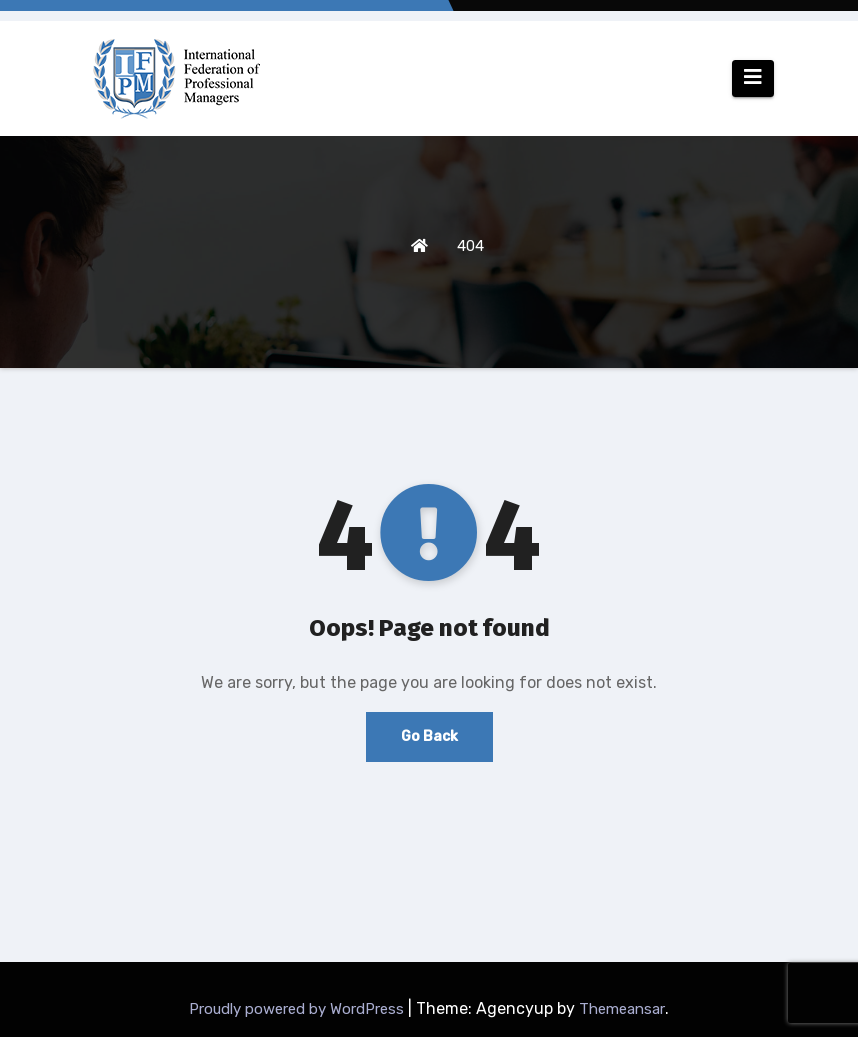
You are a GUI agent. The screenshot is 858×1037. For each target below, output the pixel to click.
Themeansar (622, 1009)
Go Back (429, 736)
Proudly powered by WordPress (298, 1009)
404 (470, 246)
